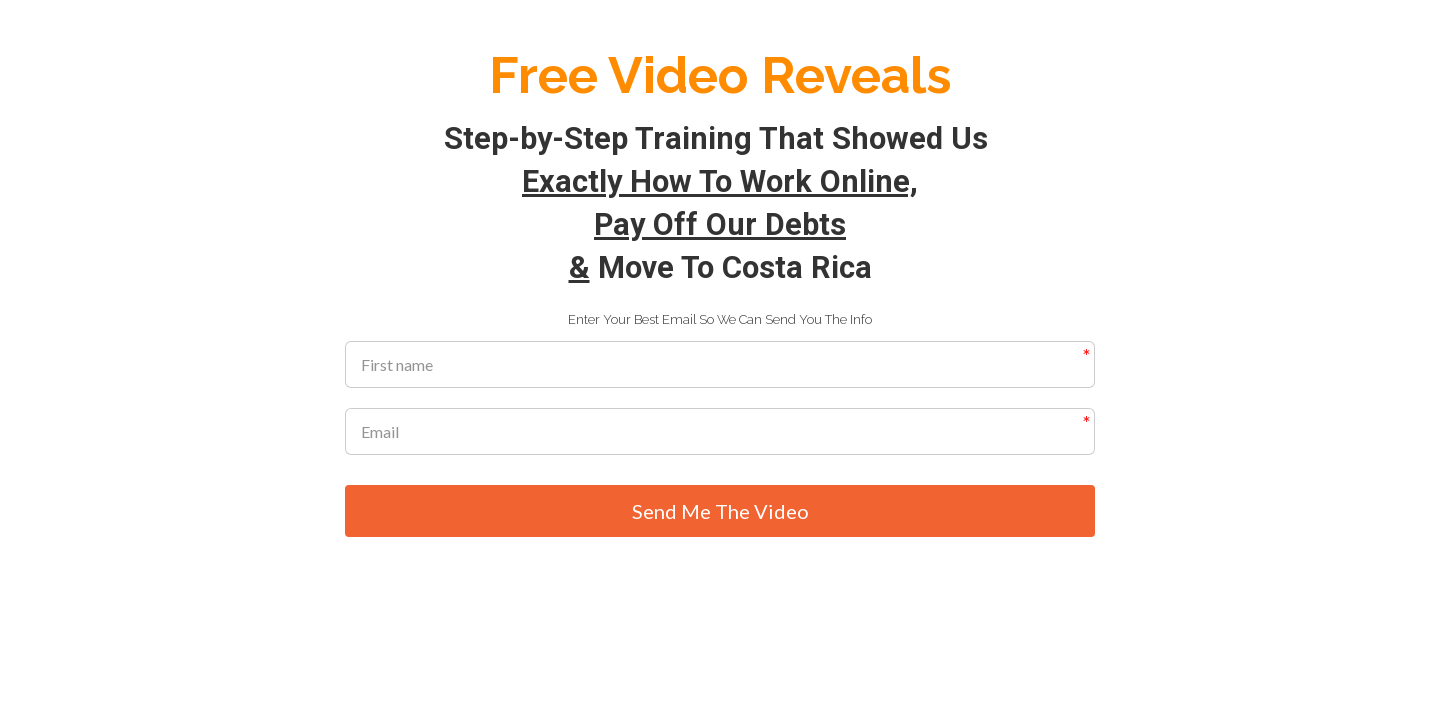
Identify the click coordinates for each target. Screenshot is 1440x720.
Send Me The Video (720, 512)
